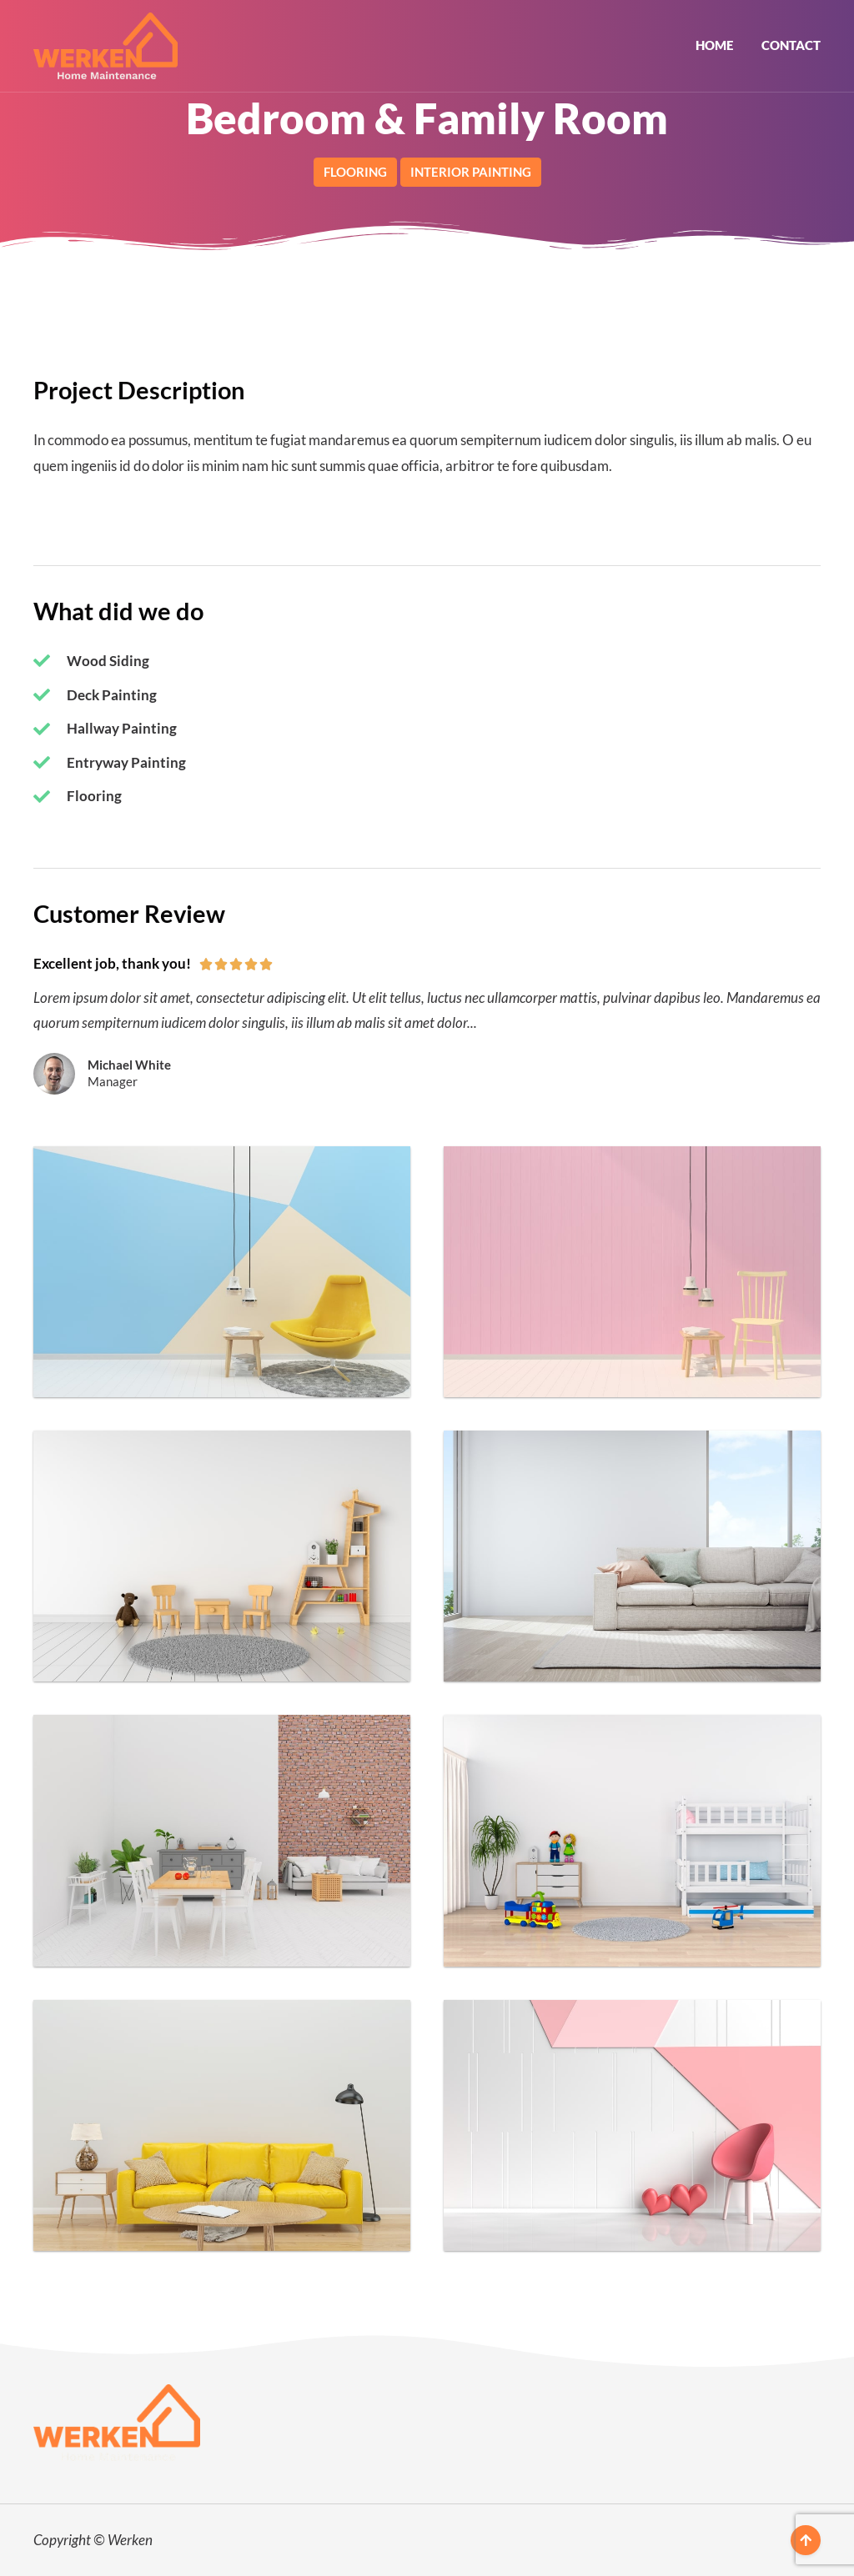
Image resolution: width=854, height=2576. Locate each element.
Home (714, 45)
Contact (791, 45)
